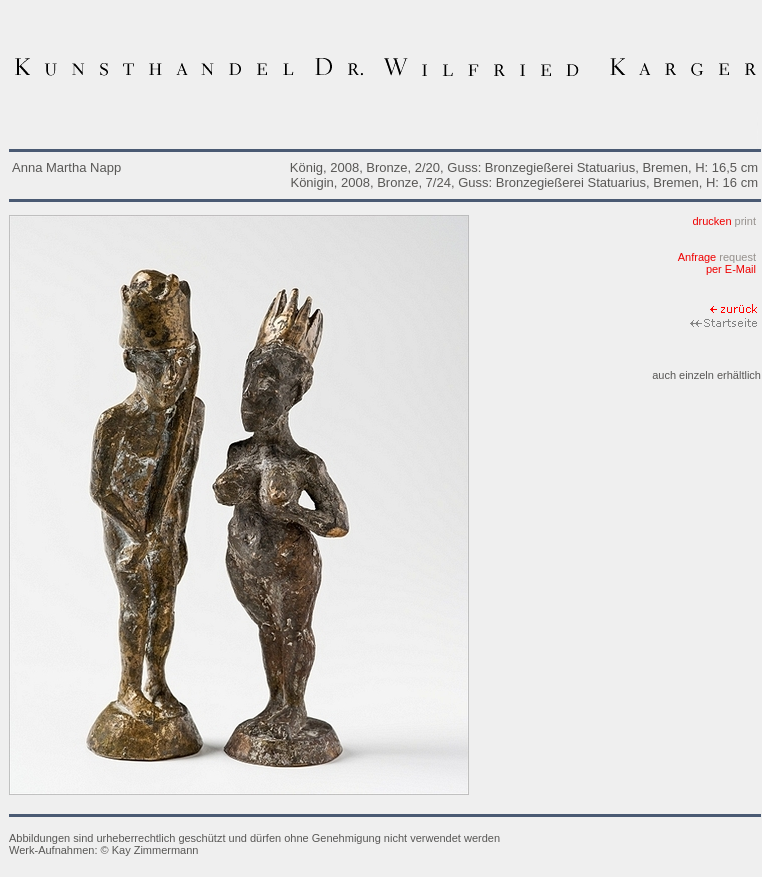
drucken (724, 221)
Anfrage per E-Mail (717, 263)
